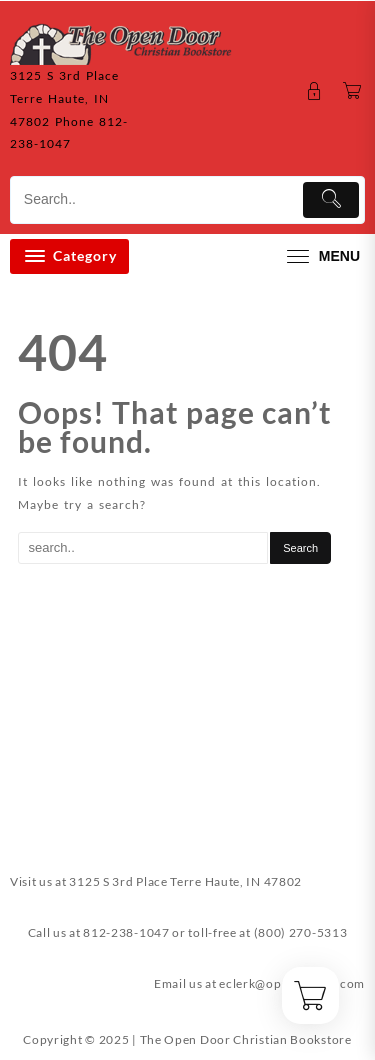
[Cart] (352, 91)
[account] (314, 91)
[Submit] (331, 200)
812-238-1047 (126, 932)
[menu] (321, 256)
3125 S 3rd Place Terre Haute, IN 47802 (185, 881)
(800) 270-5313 (301, 932)
